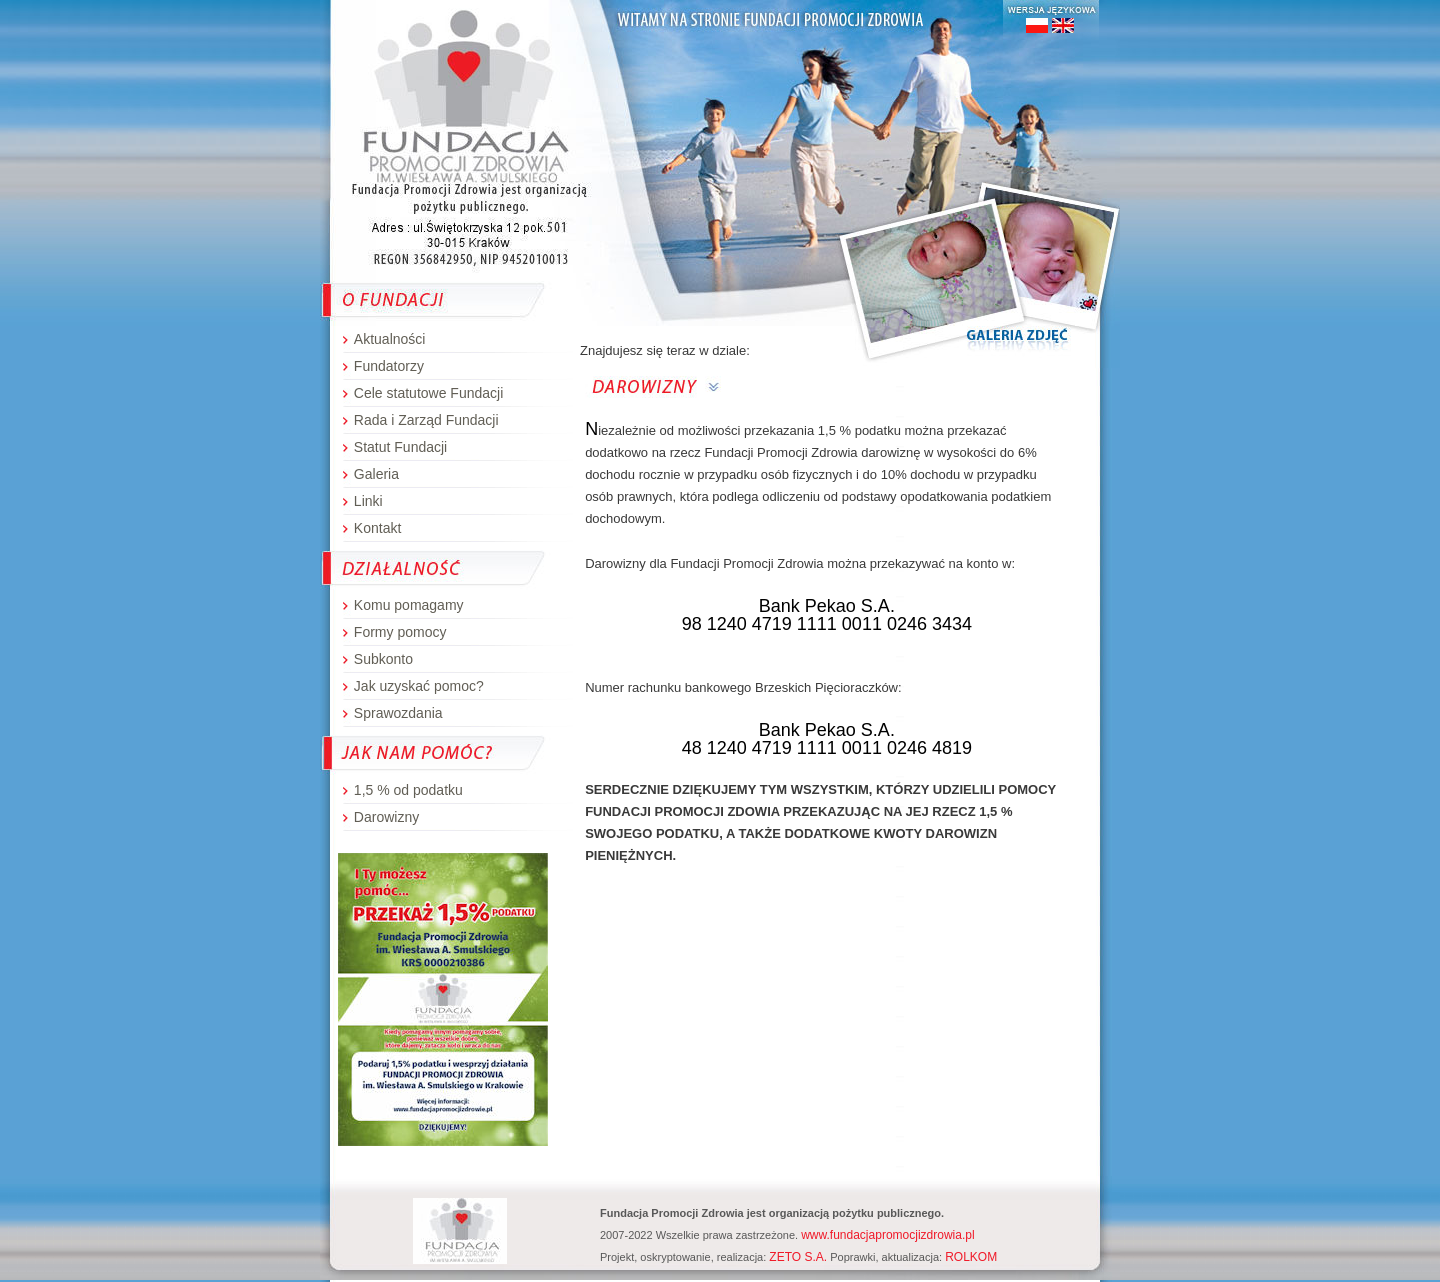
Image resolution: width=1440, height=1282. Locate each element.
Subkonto (383, 659)
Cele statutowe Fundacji (428, 393)
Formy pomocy (400, 632)
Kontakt (377, 528)
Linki (368, 501)
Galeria (376, 474)
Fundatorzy (389, 366)
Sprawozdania (398, 713)
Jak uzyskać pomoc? (419, 686)
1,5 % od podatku (408, 790)
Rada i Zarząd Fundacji (426, 420)
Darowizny (386, 817)
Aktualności (390, 339)
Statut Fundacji (400, 447)
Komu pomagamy (409, 605)
